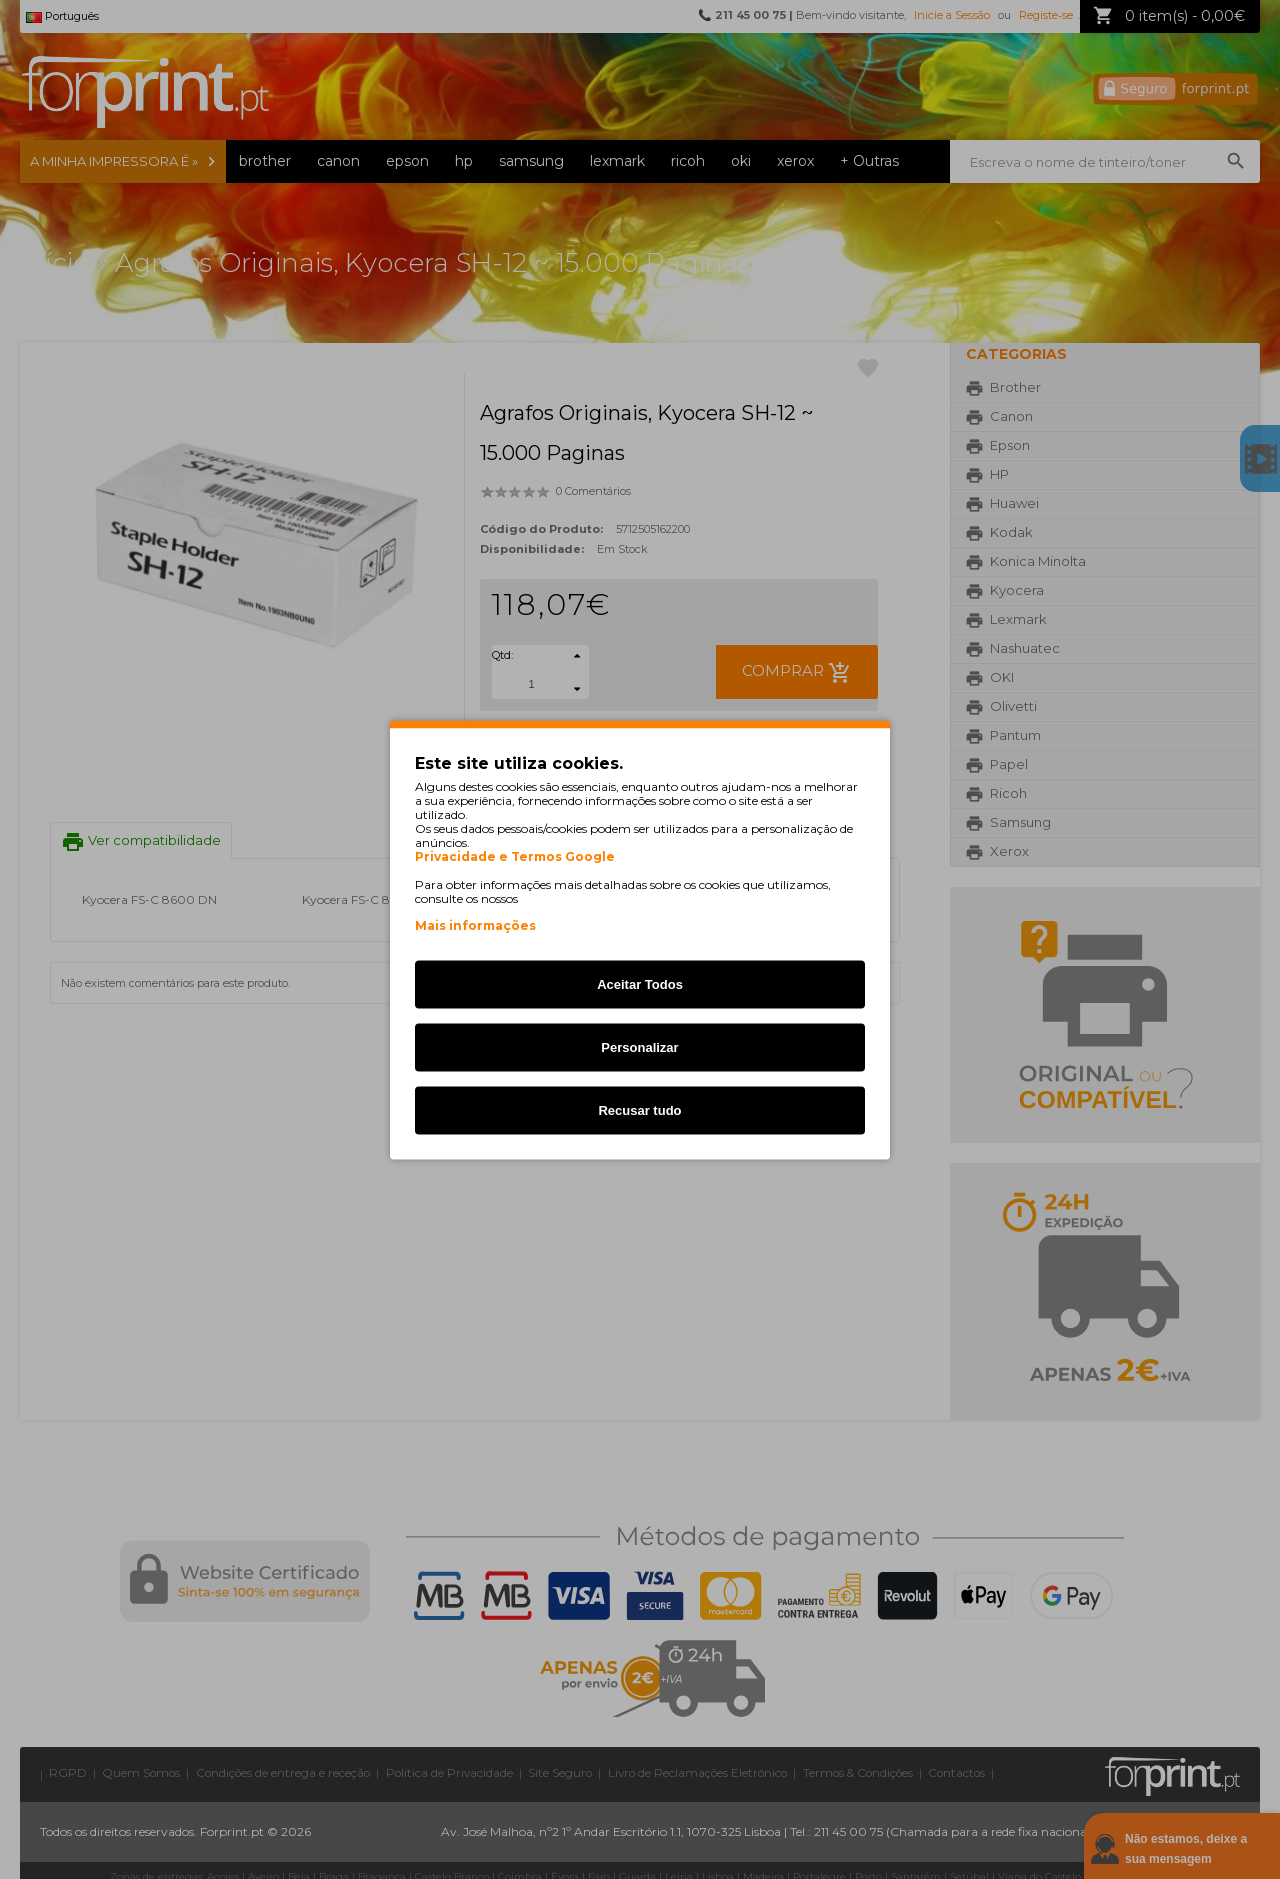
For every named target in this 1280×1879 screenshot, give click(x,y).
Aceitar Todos (640, 983)
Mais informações (475, 924)
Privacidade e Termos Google (515, 856)
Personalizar (639, 1046)
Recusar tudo (639, 1109)
